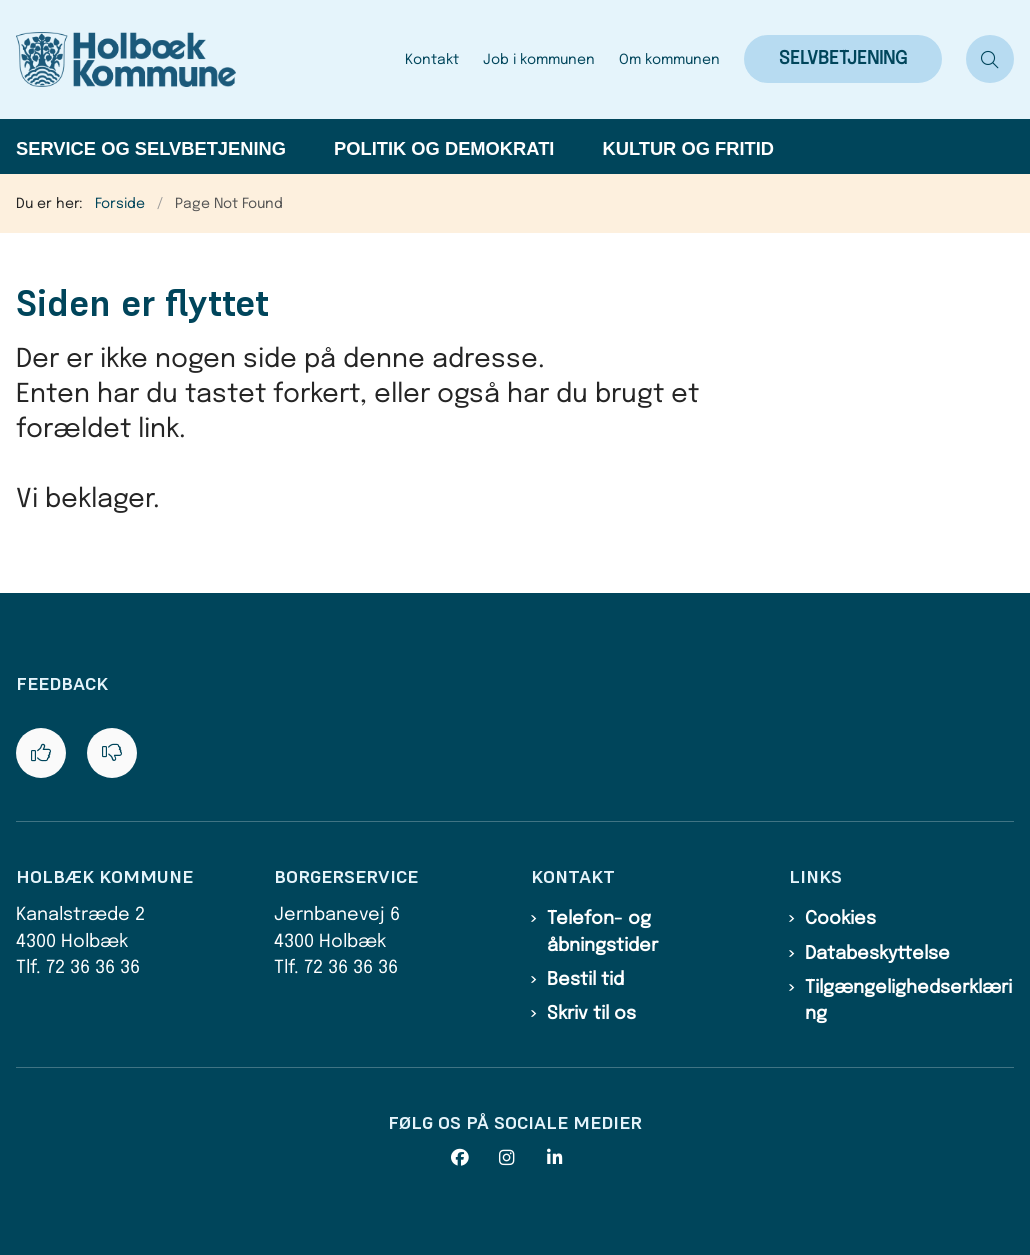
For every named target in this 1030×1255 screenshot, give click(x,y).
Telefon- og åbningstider (602, 932)
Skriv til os (591, 1014)
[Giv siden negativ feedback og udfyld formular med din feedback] (112, 753)
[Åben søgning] (990, 59)
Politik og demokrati (444, 148)
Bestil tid (585, 980)
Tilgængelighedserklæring (908, 1001)
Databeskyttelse (877, 954)
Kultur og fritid (688, 148)
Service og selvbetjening (151, 148)
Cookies (840, 919)
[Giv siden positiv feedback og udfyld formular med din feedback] (41, 753)
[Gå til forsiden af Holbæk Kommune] (204, 59)
